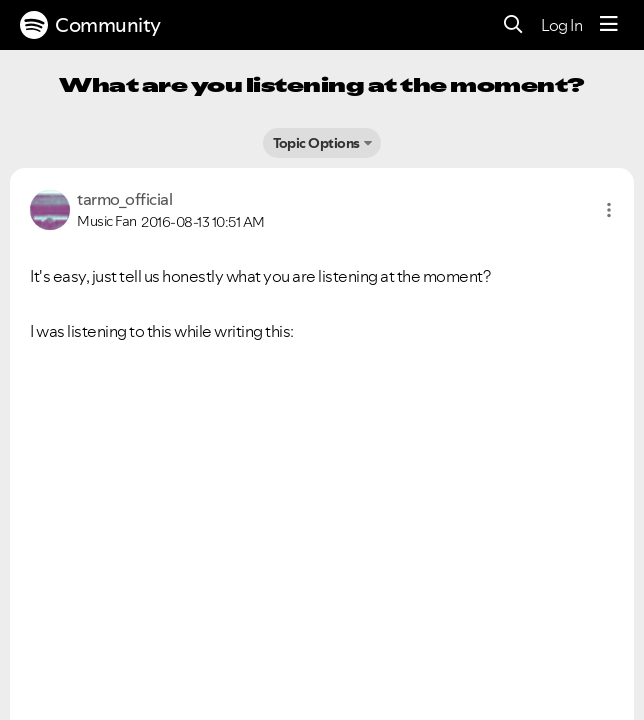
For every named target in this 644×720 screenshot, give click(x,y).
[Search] (513, 25)
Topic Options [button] (316, 143)
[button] (609, 210)
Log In (561, 25)
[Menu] (609, 25)
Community (90, 25)
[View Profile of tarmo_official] (124, 199)
